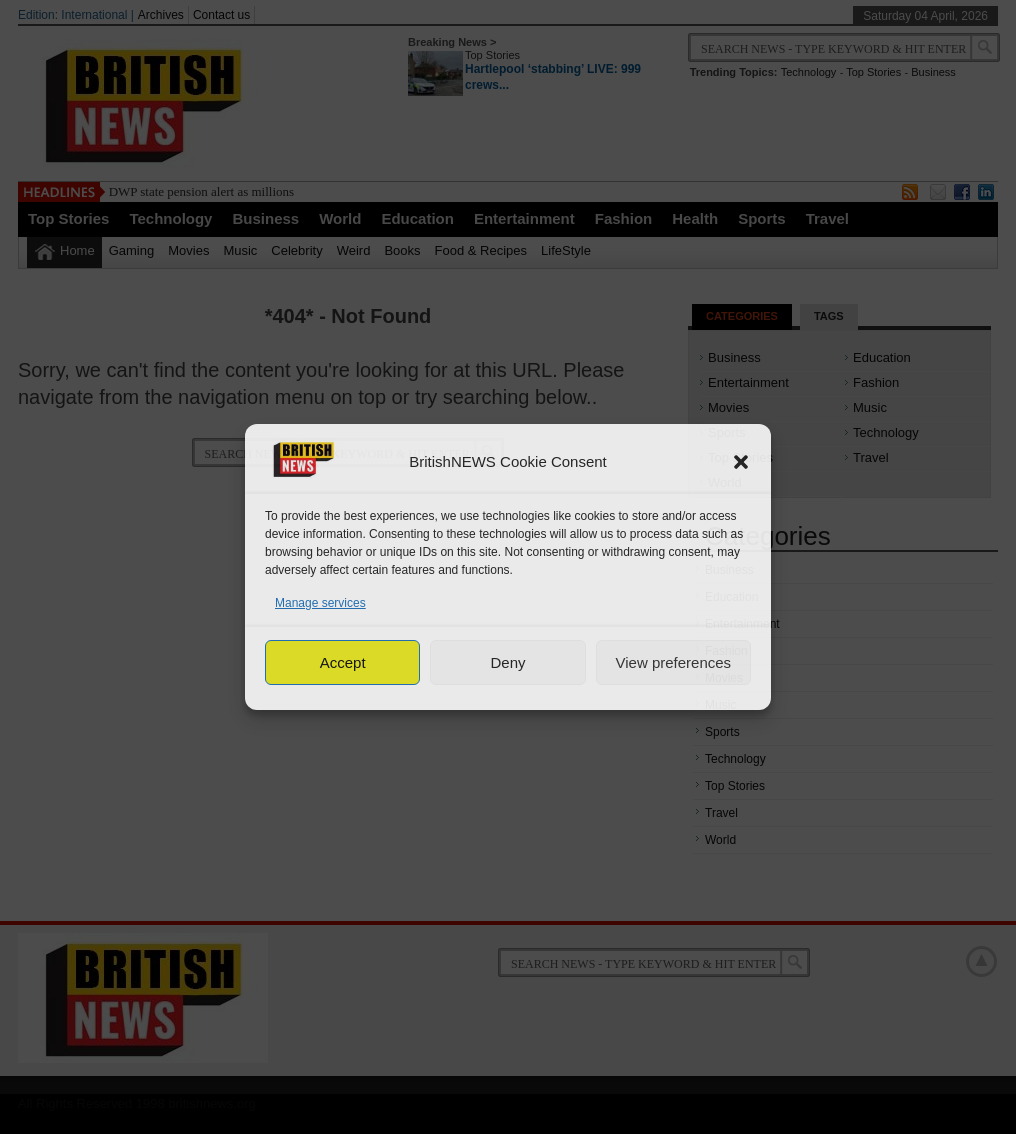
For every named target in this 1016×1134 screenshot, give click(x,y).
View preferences (674, 662)
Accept (343, 662)
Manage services (320, 603)
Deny (507, 662)
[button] (741, 462)
